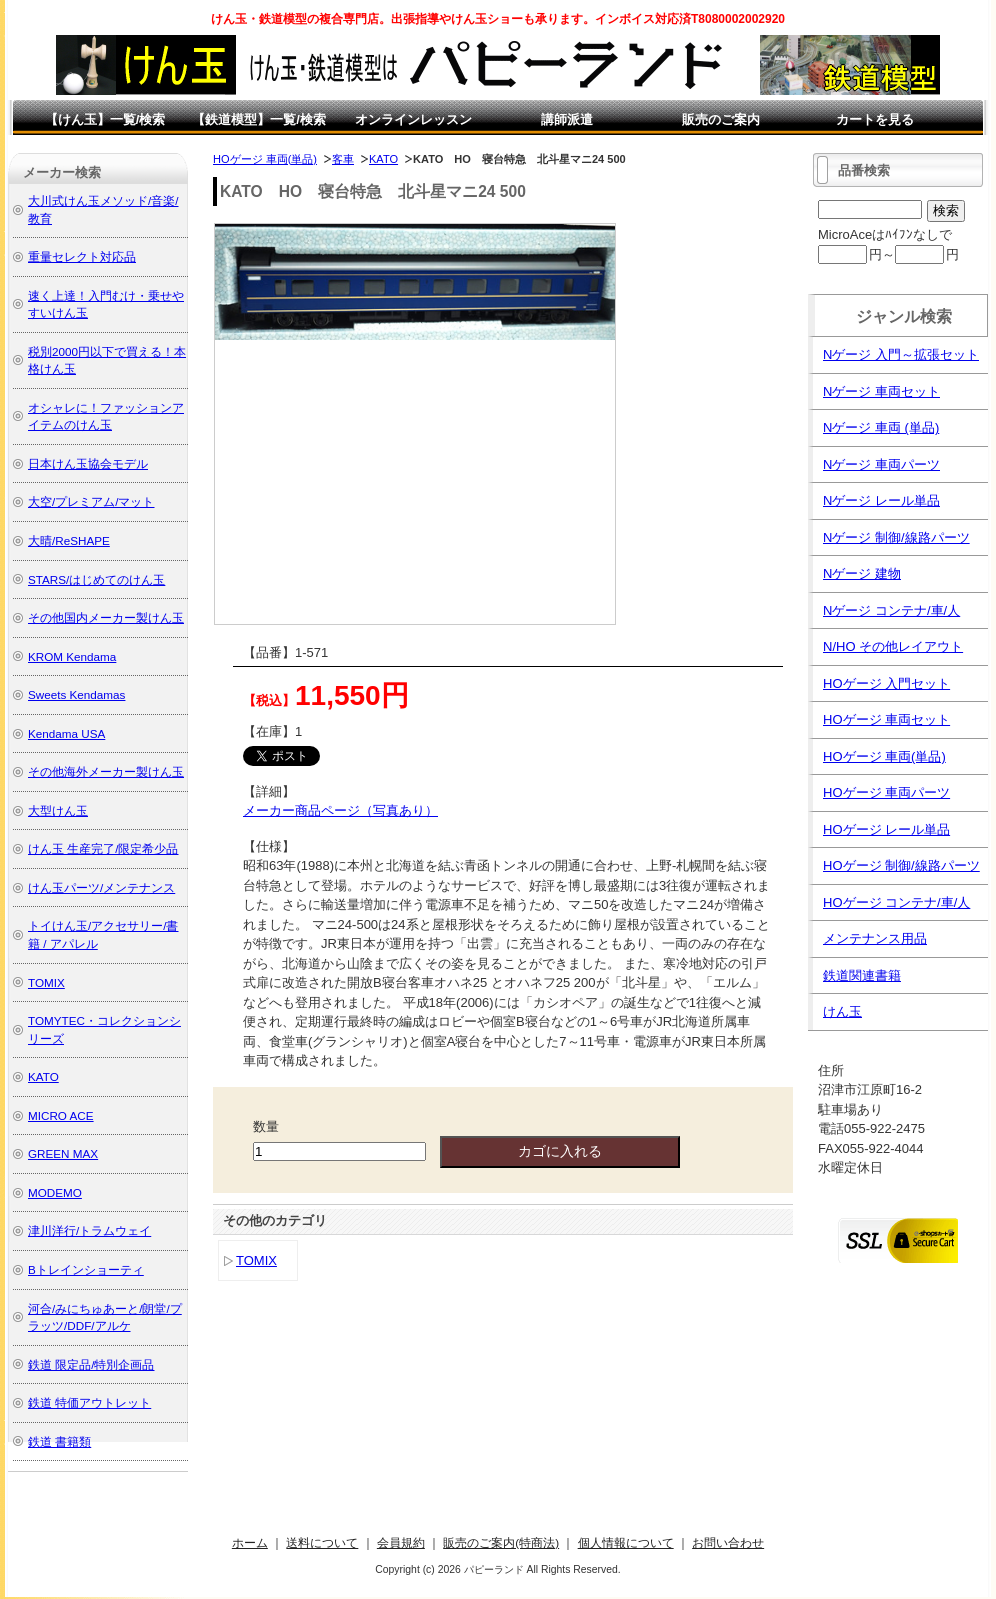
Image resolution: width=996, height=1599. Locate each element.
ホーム (250, 1542)
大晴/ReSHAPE (69, 540)
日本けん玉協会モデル (88, 463)
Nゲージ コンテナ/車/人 (891, 610)
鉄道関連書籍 (862, 975)
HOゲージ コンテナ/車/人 (896, 902)
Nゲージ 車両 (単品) (881, 427)
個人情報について (626, 1542)
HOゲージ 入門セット (886, 683)
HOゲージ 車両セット (886, 719)
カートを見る (875, 119)
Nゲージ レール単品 (881, 500)
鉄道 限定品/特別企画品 (91, 1364)
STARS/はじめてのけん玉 (96, 579)
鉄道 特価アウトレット (89, 1402)
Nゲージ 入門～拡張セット (901, 354)
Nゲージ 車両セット (881, 391)
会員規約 (401, 1542)
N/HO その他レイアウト (893, 646)
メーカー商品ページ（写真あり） (340, 810)
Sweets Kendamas (76, 694)
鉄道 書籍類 (59, 1441)
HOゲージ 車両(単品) (265, 159)
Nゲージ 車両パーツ (881, 464)
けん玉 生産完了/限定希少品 (103, 848)
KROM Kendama (72, 656)
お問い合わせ (728, 1542)
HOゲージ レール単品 (886, 829)
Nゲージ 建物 (862, 573)
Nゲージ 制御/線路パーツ (896, 537)
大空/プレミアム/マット (91, 501)
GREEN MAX (63, 1153)
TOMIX (256, 1260)
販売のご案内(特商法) (501, 1542)
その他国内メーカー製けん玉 (106, 617)
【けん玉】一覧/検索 (105, 119)
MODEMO (55, 1192)
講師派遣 (567, 119)
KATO (383, 159)
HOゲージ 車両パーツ (886, 792)
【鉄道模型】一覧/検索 (259, 119)
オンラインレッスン (413, 119)
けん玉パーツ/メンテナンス (101, 887)
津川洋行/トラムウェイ (89, 1230)
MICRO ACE (61, 1115)
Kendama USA (66, 733)
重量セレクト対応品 (82, 256)
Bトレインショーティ (86, 1269)
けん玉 (842, 1011)
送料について (322, 1542)
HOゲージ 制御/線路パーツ (901, 865)
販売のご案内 (721, 119)
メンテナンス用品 (875, 938)
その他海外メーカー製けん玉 (106, 771)
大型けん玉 (58, 810)
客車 (343, 159)
